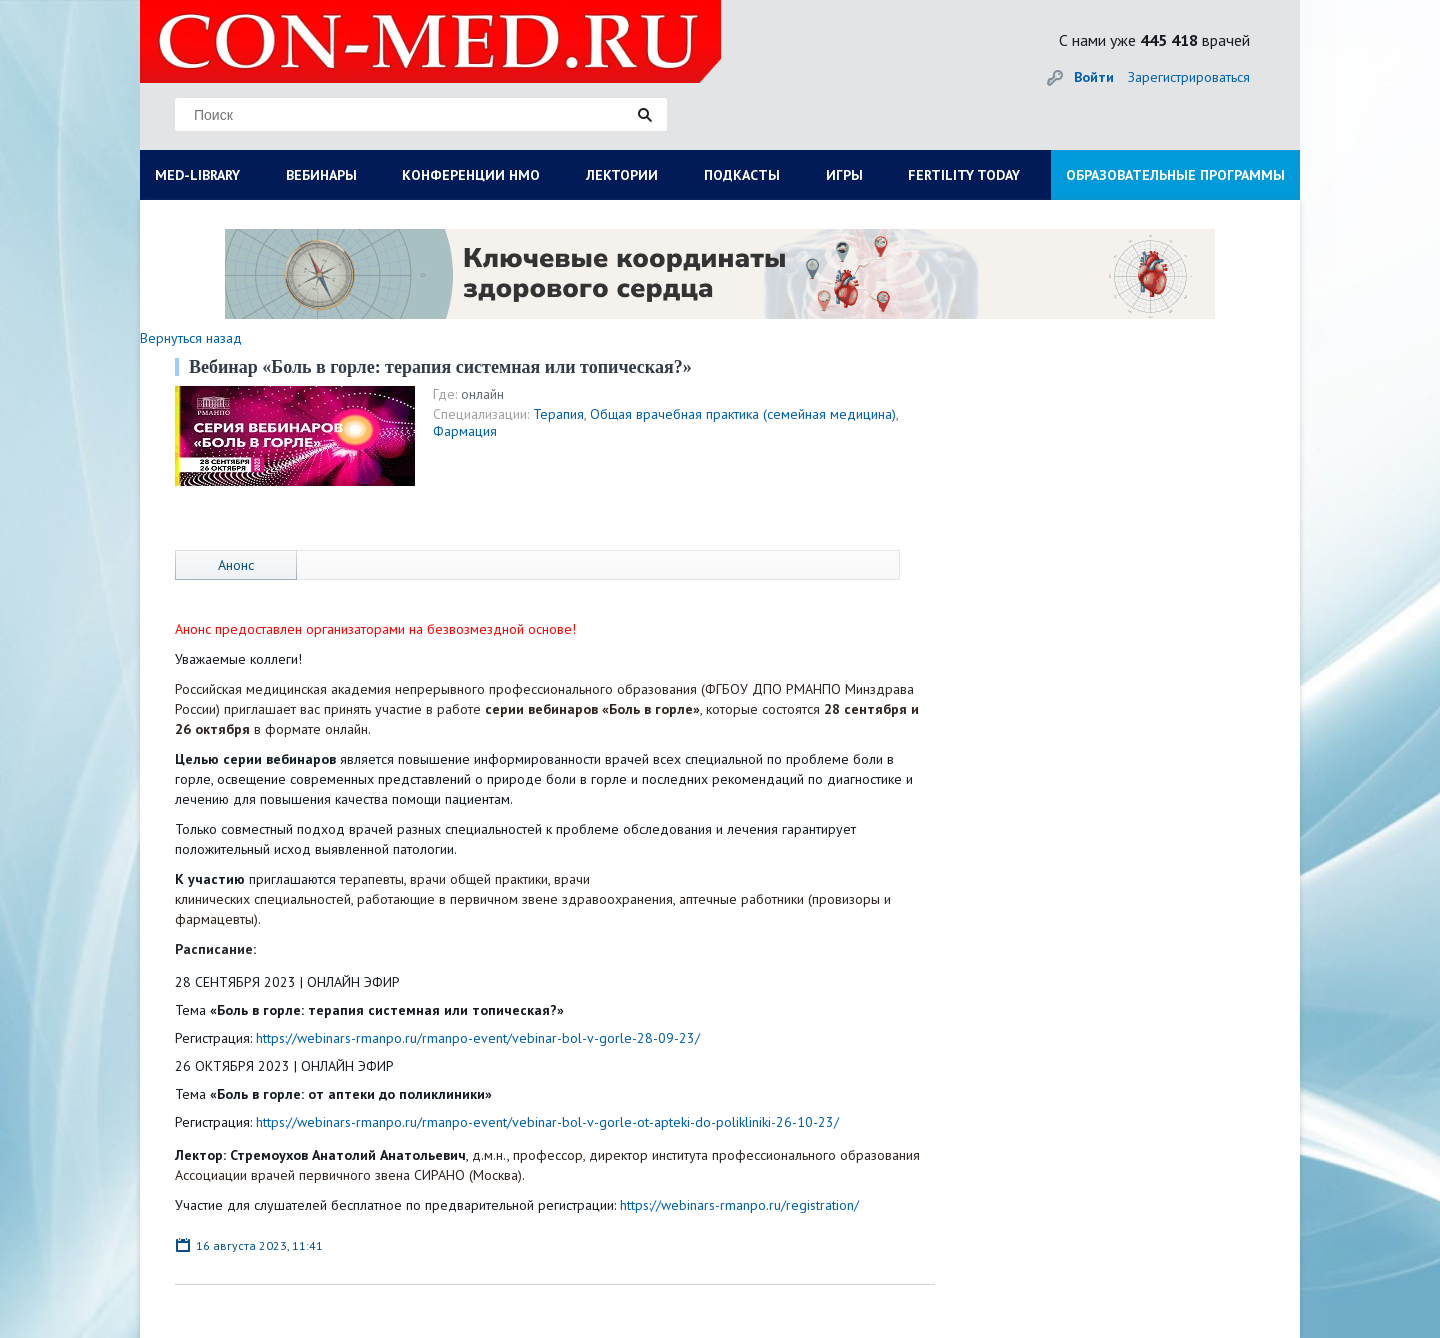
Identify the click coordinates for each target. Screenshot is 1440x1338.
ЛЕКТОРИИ (622, 175)
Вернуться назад (191, 338)
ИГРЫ (844, 175)
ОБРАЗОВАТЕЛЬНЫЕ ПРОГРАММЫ (1175, 175)
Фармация (465, 431)
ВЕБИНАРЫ (321, 175)
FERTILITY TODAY (964, 175)
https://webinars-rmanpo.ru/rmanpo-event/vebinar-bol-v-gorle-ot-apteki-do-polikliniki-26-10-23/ (547, 1122)
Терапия (558, 414)
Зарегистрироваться (1189, 77)
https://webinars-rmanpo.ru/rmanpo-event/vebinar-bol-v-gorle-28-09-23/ (478, 1038)
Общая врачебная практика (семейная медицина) (743, 414)
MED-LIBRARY (197, 175)
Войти (1094, 77)
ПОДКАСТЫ (742, 175)
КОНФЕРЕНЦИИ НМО (471, 175)
